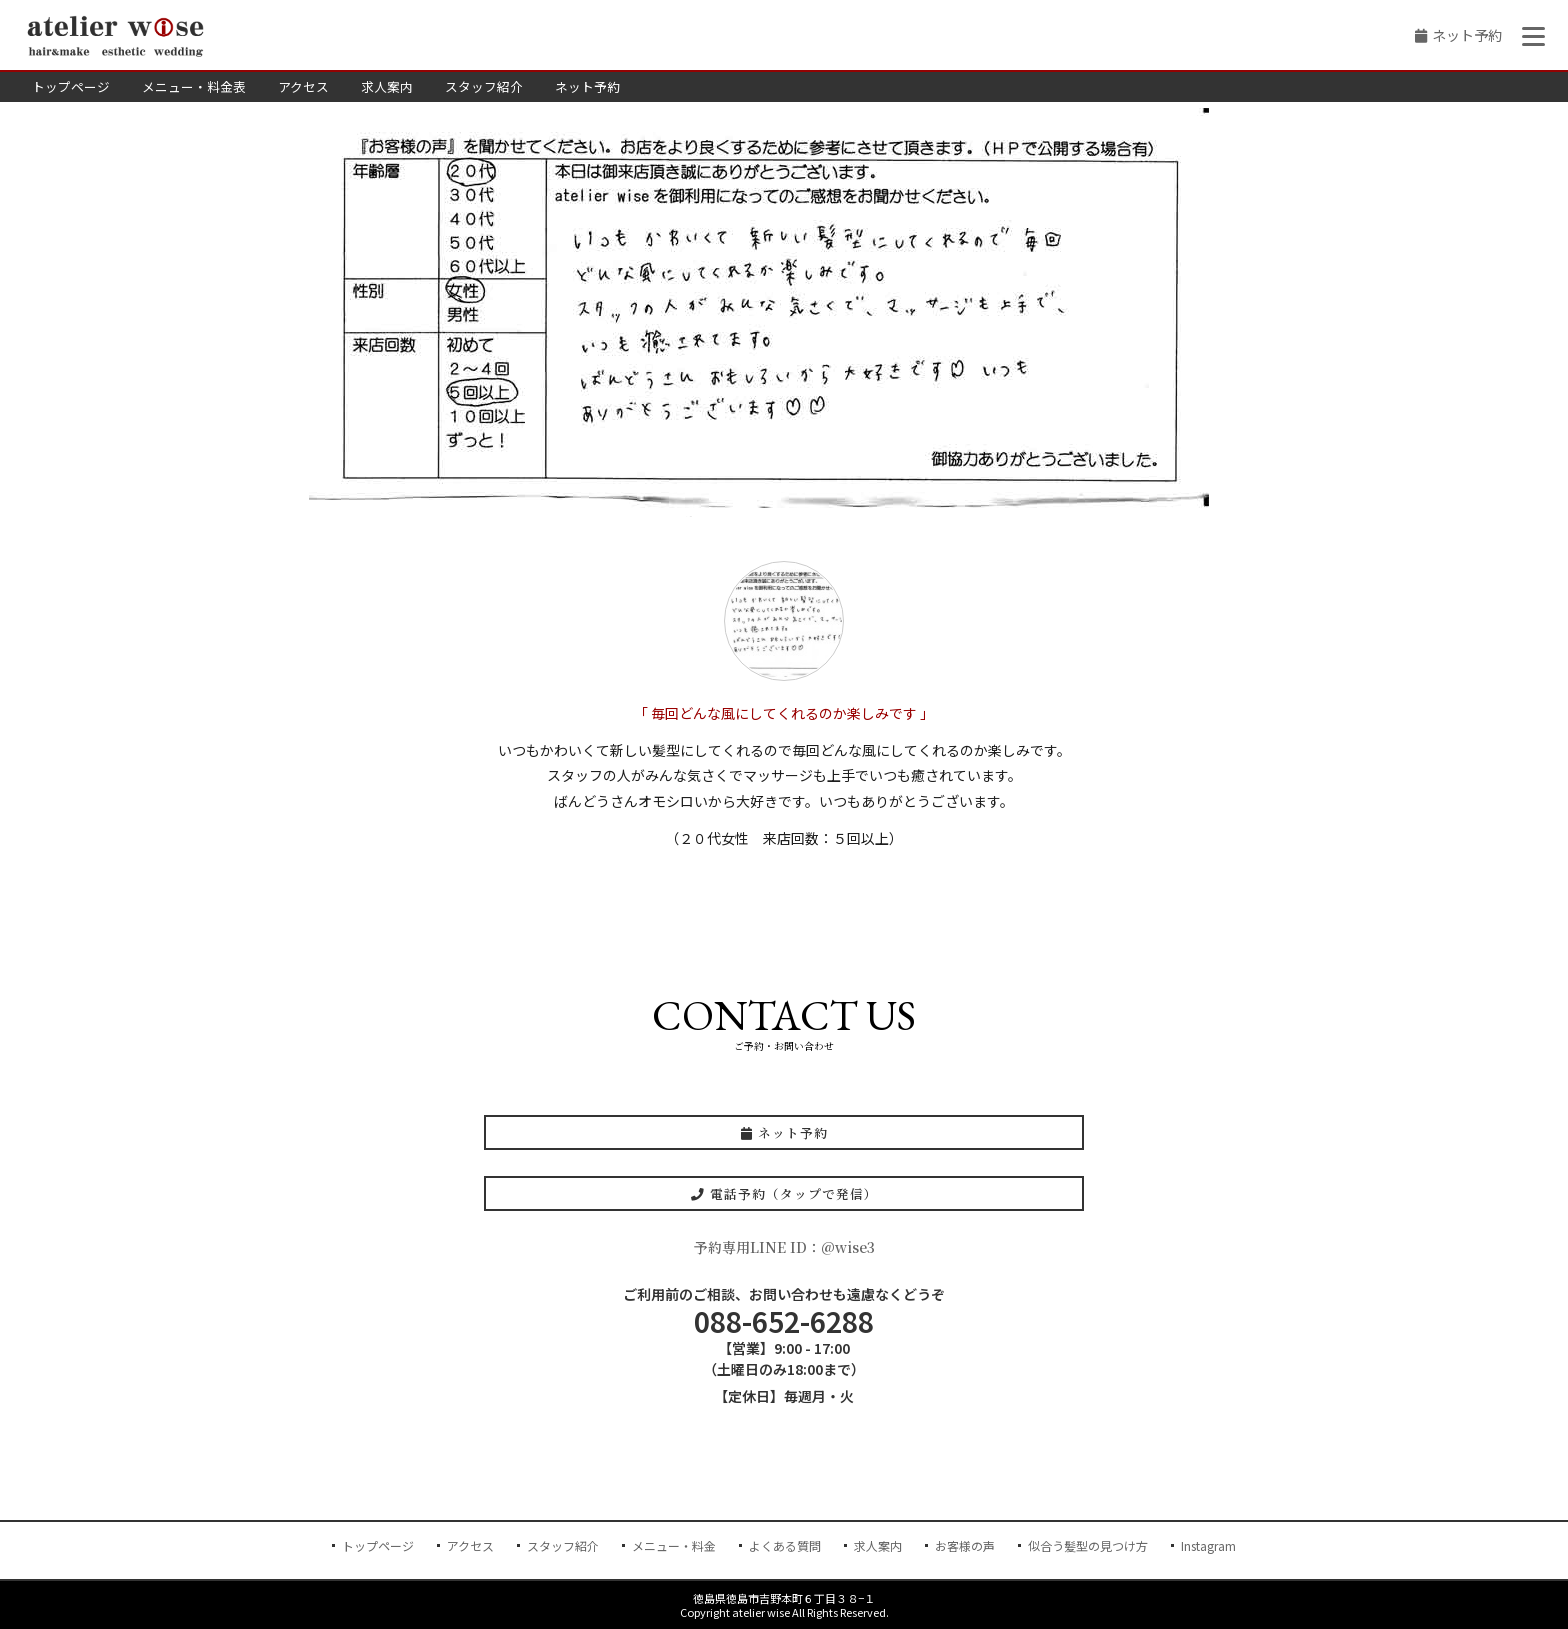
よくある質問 (785, 1545)
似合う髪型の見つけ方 (1088, 1545)
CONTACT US (784, 1015)
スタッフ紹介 (484, 86)
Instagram (1208, 1545)
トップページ (71, 86)
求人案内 (387, 86)
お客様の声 (965, 1545)
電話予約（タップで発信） (784, 1193)
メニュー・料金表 (194, 86)
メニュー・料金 (674, 1545)
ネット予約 (1467, 35)
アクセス (303, 86)
